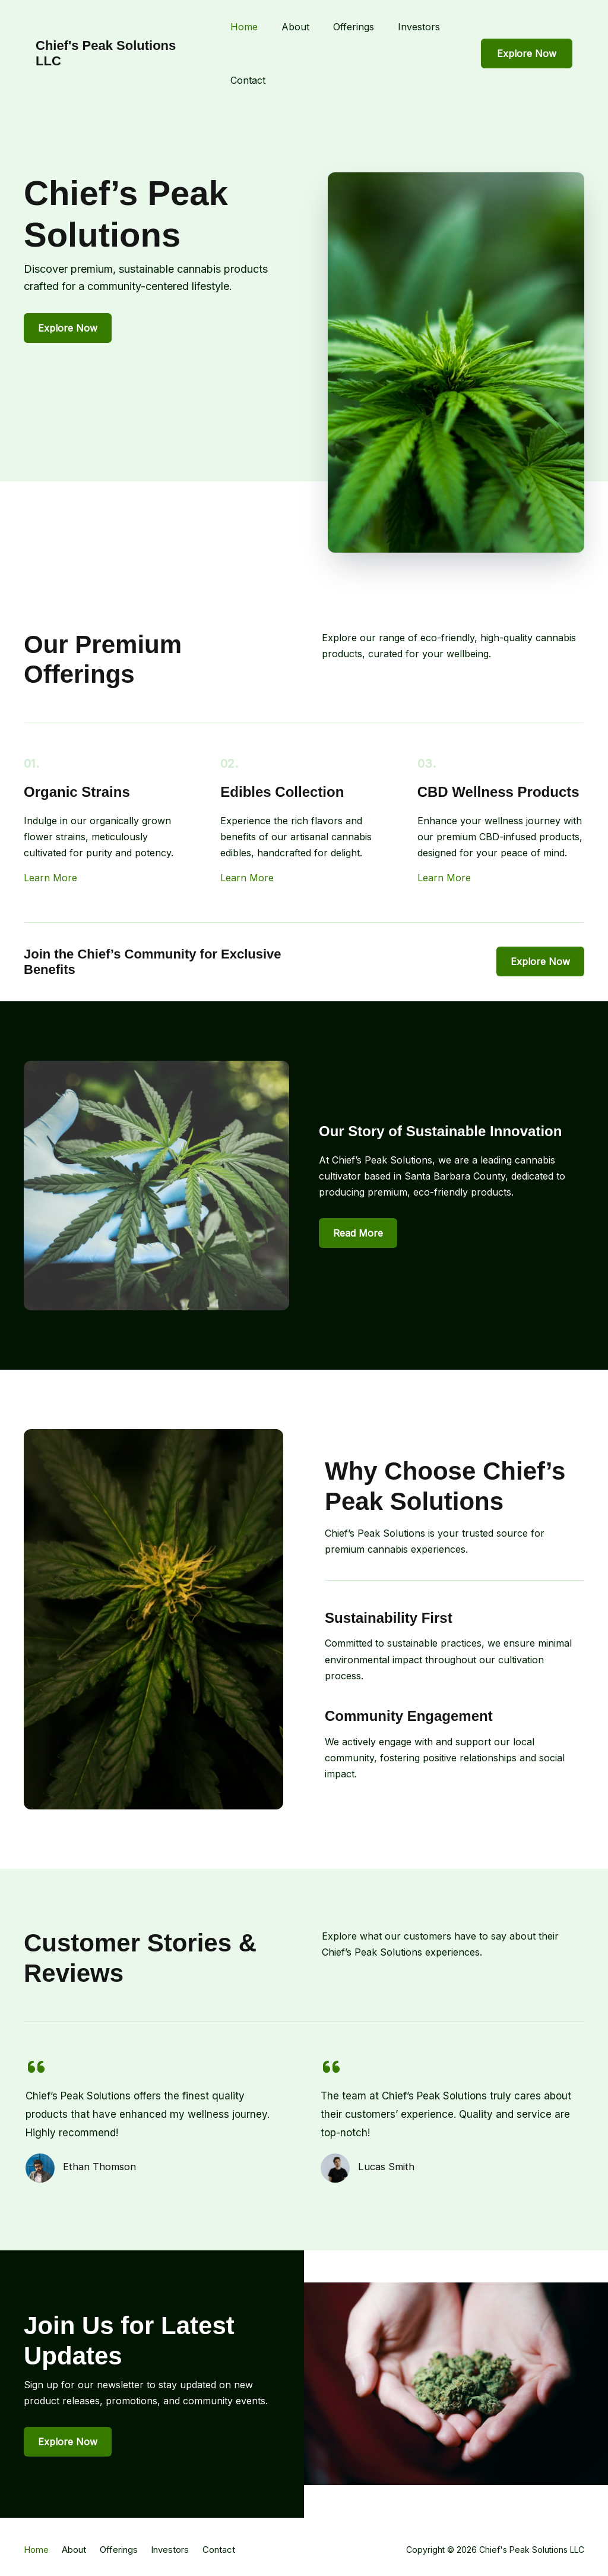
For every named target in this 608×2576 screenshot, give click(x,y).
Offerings (353, 27)
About (295, 27)
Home (244, 27)
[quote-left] (36, 2066)
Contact (247, 80)
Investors (419, 27)
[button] (526, 53)
